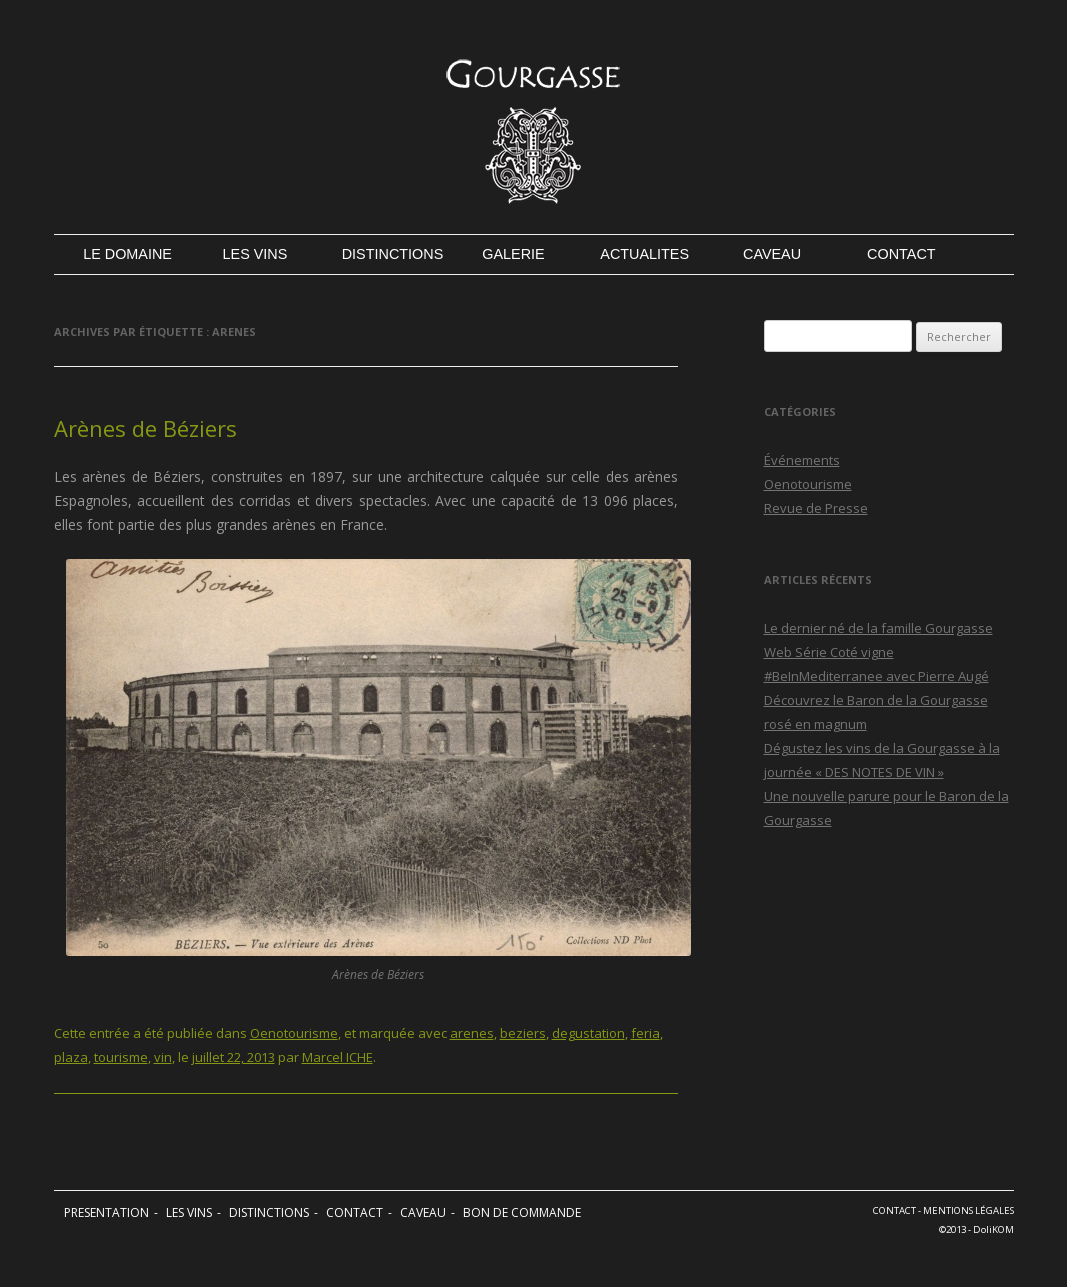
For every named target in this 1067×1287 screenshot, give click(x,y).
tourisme (121, 1057)
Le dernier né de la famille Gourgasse (878, 628)
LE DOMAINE (125, 254)
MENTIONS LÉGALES (968, 1210)
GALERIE (513, 254)
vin (163, 1057)
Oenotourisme (294, 1033)
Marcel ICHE (337, 1057)
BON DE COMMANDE (522, 1212)
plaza (71, 1057)
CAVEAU (772, 254)
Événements (802, 460)
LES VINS (255, 254)
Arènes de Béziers (145, 428)
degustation (588, 1033)
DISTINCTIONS (384, 254)
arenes (472, 1033)
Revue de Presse (816, 508)
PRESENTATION (106, 1212)
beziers (523, 1033)
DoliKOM (993, 1229)
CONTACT (901, 254)
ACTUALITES (642, 254)
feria (645, 1033)
